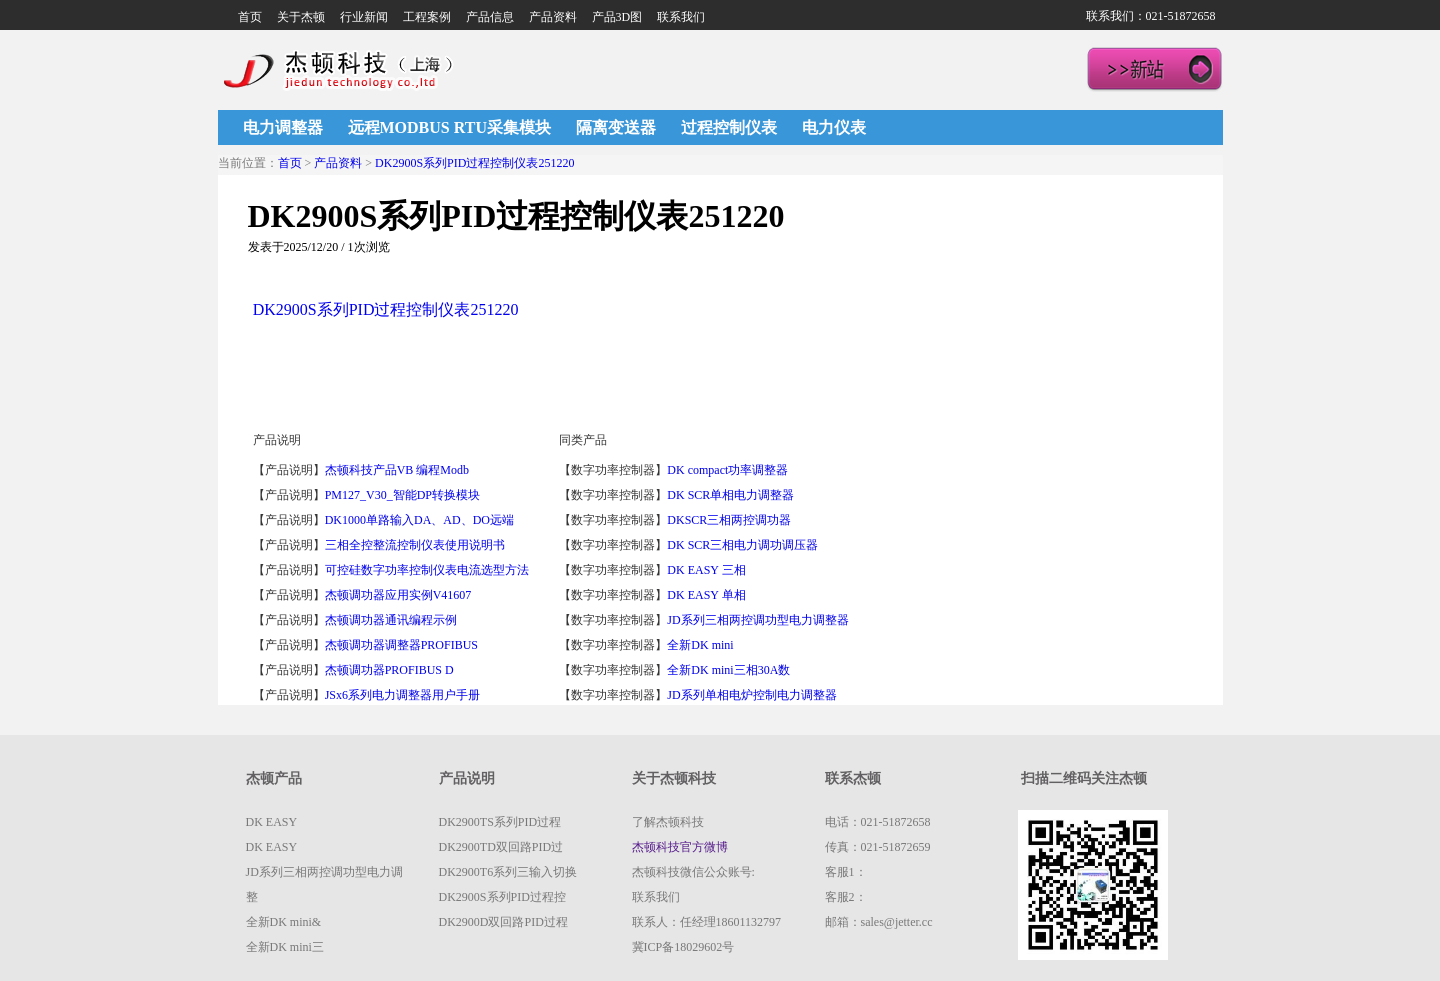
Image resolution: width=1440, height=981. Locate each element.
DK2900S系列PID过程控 (502, 897)
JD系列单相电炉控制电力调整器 (751, 695)
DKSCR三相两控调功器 (729, 520)
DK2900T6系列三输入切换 (508, 872)
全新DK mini (701, 645)
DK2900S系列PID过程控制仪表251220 (474, 163)
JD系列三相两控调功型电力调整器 (757, 620)
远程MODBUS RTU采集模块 (449, 127)
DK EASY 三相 (706, 570)
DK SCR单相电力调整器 (730, 495)
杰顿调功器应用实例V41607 (398, 595)
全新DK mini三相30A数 (728, 670)
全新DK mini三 (285, 947)
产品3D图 (617, 17)
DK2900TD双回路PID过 (501, 847)
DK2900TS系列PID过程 (500, 822)
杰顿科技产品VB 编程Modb (397, 470)
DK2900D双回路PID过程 (503, 922)
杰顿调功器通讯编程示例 (391, 620)
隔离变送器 (616, 127)
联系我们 (681, 17)
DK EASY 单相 (706, 595)
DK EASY (272, 822)
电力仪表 (834, 127)
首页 (250, 17)
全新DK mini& (284, 922)
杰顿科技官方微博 (680, 847)
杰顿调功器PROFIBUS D (389, 670)
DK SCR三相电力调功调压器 (742, 545)
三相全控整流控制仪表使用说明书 (415, 545)
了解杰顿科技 (668, 822)
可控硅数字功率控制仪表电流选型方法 (427, 570)
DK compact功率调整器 (727, 470)
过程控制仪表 (729, 127)
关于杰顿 (301, 17)
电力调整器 (283, 127)
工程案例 (427, 17)
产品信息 (490, 17)
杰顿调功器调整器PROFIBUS (401, 645)
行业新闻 (364, 17)
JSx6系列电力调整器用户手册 (402, 695)
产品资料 (553, 17)
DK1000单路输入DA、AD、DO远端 (419, 520)
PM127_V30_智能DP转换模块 (402, 495)
